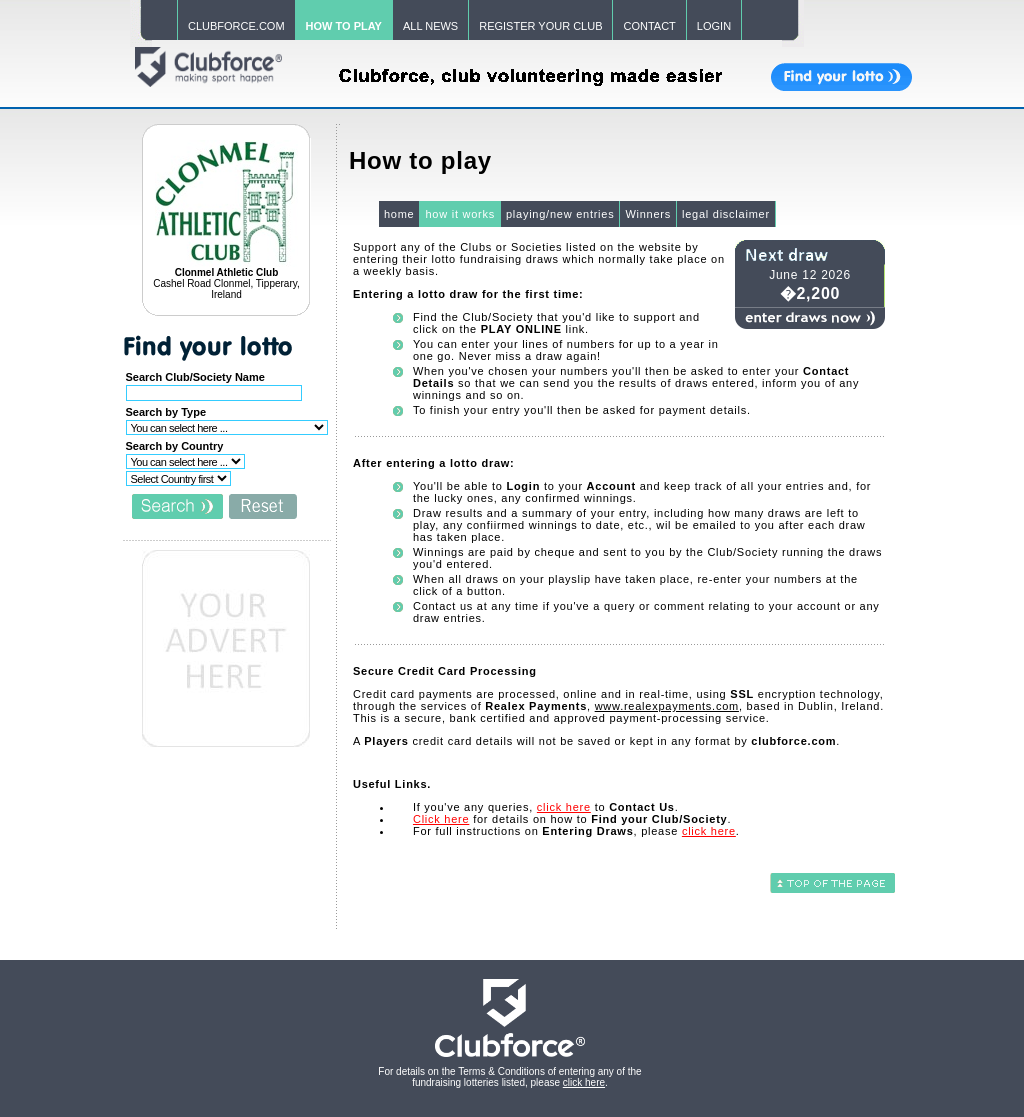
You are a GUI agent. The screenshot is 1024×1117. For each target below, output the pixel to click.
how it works (460, 214)
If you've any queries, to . (546, 807)
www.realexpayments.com (667, 706)
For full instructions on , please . (576, 831)
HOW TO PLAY (344, 26)
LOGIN (714, 26)
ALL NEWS (430, 26)
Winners (648, 214)
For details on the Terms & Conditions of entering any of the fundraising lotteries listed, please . (509, 1077)
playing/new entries (560, 214)
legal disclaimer (726, 214)
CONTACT (649, 26)
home (399, 214)
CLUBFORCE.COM (236, 26)
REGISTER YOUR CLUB (540, 26)
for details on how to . (572, 819)
